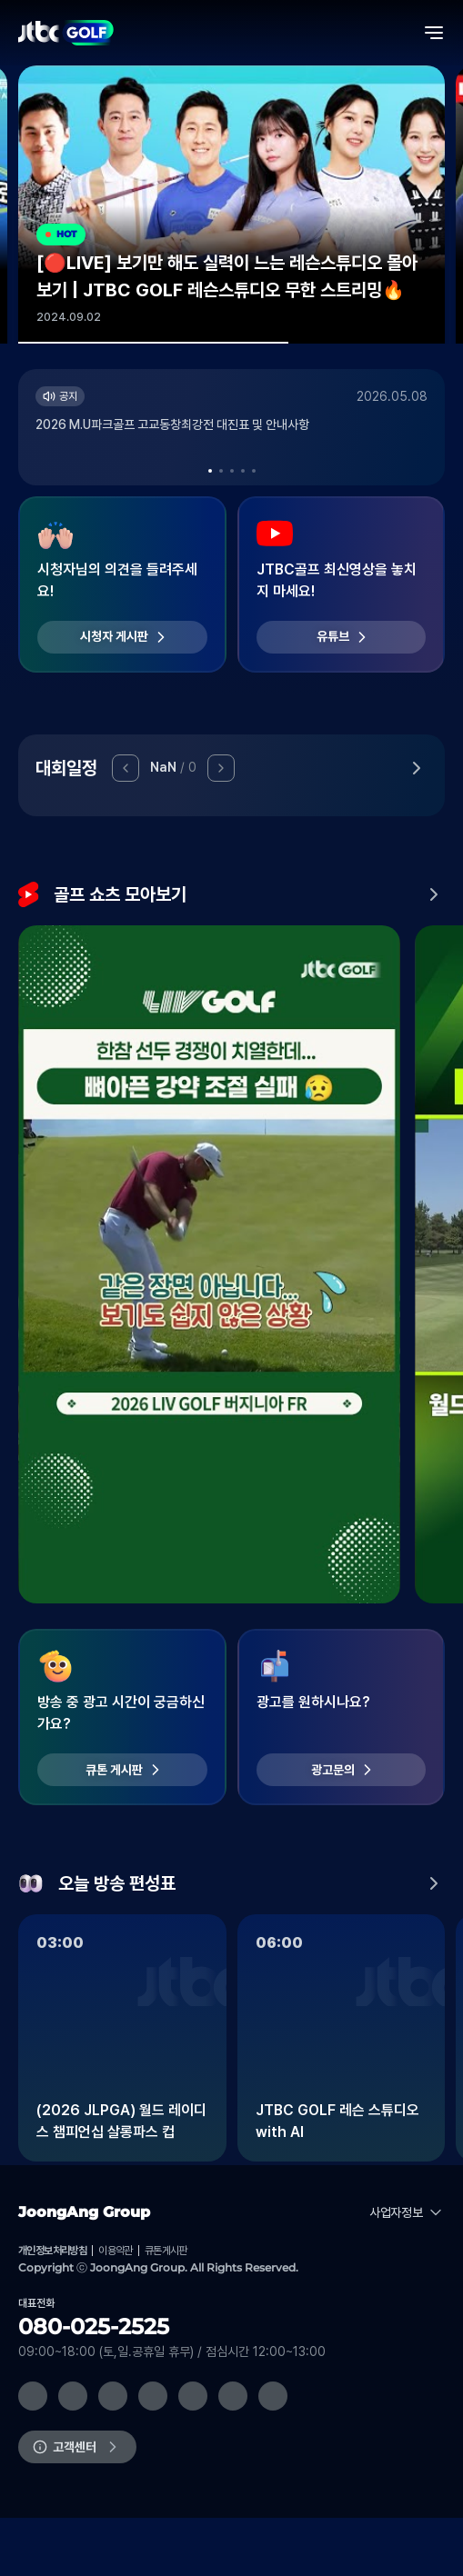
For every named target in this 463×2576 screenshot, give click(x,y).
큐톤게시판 (166, 2250)
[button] (210, 471)
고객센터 (74, 2447)
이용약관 (115, 2250)
